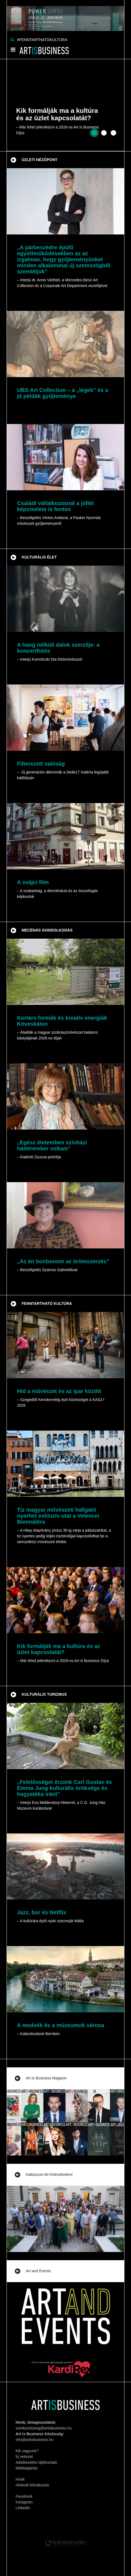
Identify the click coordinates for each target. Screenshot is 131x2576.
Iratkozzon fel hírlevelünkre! (49, 2174)
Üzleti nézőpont (40, 159)
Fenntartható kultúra (47, 1303)
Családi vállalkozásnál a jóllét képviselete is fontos (55, 506)
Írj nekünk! (24, 2456)
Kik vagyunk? (27, 2451)
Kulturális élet (39, 557)
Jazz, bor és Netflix (41, 1912)
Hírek (20, 2479)
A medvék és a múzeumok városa (60, 2025)
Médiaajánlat (26, 2468)
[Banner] (65, 15)
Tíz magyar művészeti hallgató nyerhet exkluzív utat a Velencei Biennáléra (58, 1516)
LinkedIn (23, 2508)
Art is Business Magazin (46, 2078)
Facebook (24, 2496)
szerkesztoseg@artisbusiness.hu (44, 2428)
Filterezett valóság (41, 764)
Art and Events (38, 2271)
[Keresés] (12, 40)
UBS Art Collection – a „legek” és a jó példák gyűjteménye (62, 393)
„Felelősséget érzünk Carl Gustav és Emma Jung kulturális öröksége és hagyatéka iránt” (64, 1788)
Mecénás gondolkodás (47, 930)
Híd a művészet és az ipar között (59, 1391)
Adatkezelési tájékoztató (36, 2462)
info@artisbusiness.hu (34, 2439)
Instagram (24, 2502)
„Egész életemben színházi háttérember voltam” (52, 1145)
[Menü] (13, 50)
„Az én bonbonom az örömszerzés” (63, 1261)
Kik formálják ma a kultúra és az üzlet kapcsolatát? (58, 1649)
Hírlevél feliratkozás (32, 2485)
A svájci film (33, 882)
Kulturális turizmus (44, 1694)
